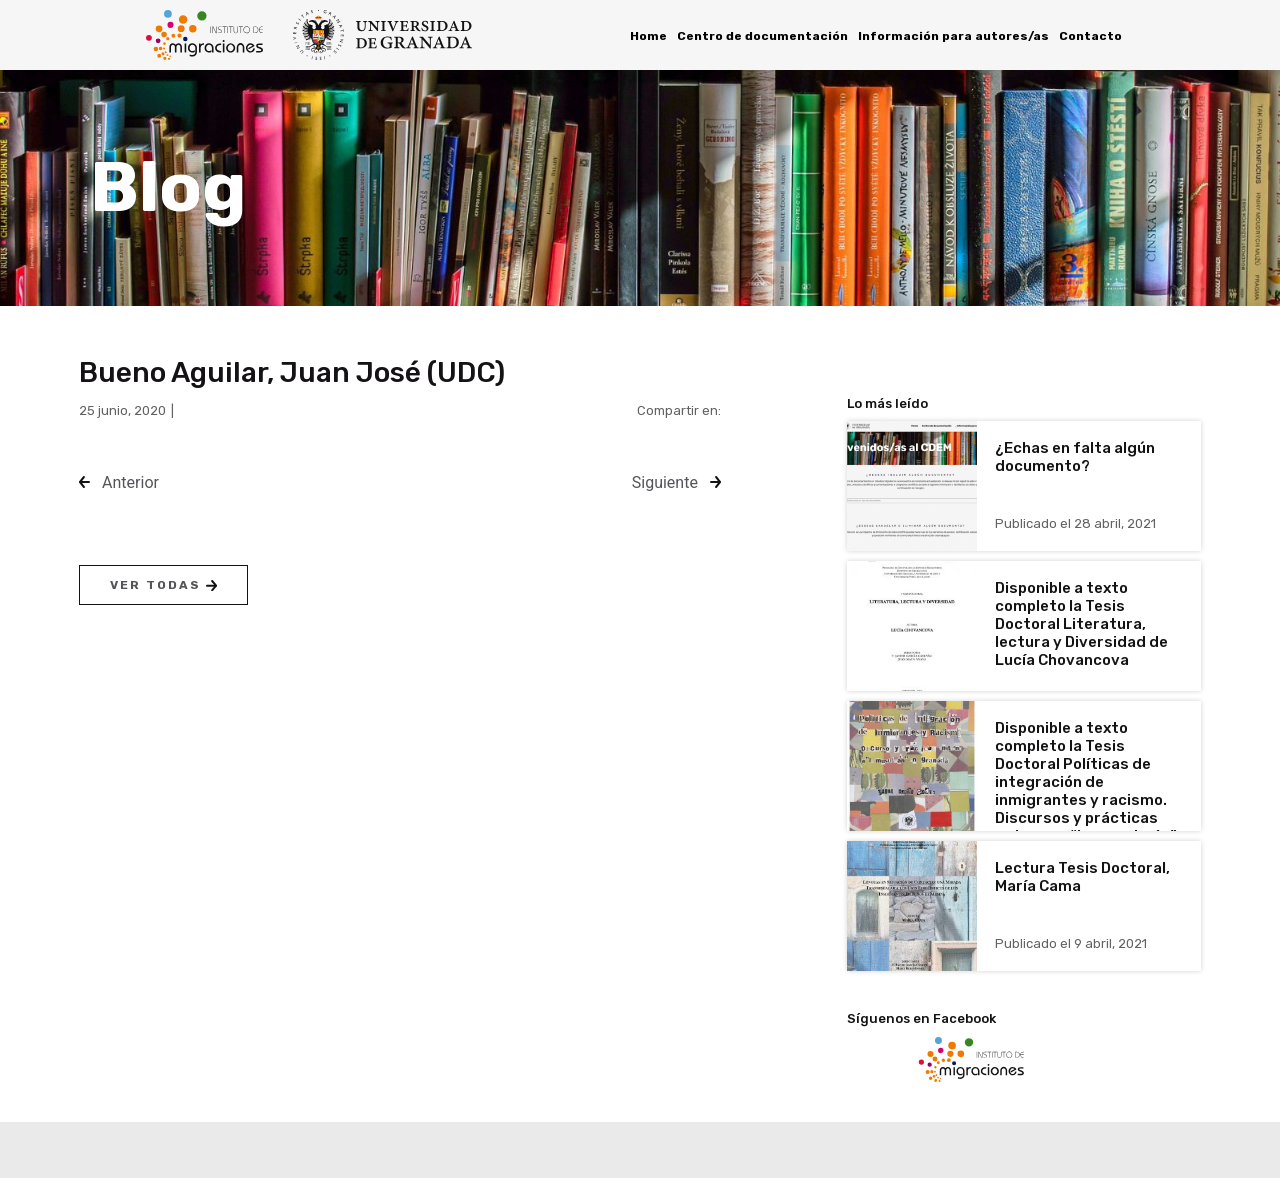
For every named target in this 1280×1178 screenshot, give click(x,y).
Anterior (130, 482)
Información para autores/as (953, 36)
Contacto (1090, 36)
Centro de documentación (762, 36)
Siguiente (665, 482)
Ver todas (163, 585)
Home (648, 36)
